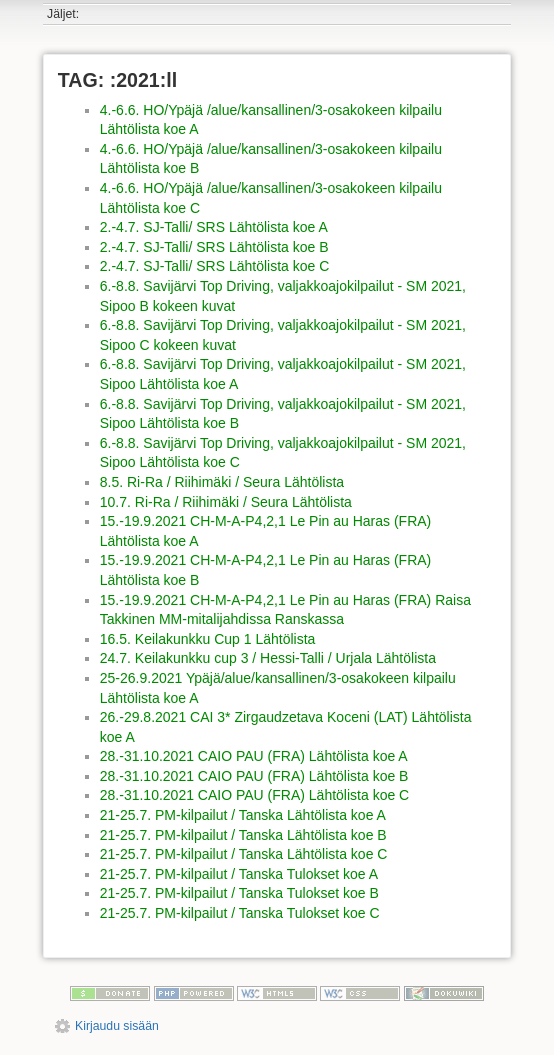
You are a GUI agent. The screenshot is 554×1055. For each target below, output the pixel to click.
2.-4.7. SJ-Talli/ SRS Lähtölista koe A (214, 227)
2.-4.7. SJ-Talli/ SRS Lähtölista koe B (214, 247)
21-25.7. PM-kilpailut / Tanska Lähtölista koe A (243, 815)
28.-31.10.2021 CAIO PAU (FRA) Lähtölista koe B (254, 776)
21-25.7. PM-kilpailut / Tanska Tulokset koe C (240, 913)
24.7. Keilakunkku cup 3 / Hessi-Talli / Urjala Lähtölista (268, 658)
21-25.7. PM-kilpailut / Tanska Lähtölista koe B (243, 835)
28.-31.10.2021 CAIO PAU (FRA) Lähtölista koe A (254, 756)
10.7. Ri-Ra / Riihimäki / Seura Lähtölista (226, 502)
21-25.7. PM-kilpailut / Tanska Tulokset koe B (239, 893)
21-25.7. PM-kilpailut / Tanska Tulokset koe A (239, 874)
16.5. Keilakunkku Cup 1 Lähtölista (208, 639)
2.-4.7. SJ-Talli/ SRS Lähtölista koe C (215, 266)
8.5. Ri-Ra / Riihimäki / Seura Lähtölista (222, 482)
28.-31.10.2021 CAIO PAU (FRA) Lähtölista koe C (254, 795)
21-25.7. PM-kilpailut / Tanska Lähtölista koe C (244, 854)
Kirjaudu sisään (117, 1026)
